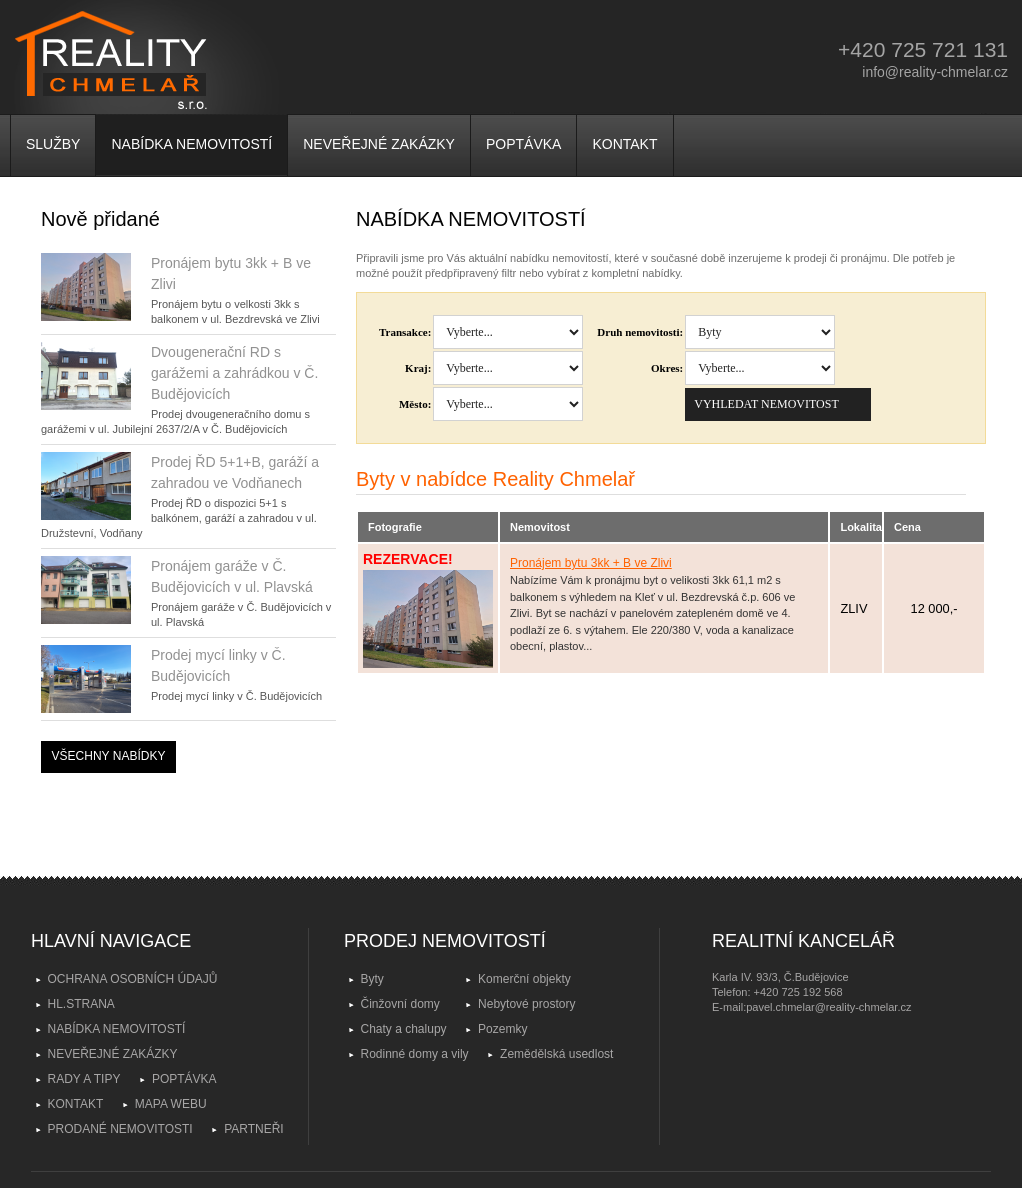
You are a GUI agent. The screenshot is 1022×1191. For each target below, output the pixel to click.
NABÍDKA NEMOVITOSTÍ (191, 144)
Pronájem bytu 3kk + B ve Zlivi (591, 563)
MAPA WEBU (171, 1104)
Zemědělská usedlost (556, 1054)
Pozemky (502, 1029)
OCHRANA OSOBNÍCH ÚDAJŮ (133, 979)
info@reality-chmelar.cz (935, 72)
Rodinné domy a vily (415, 1054)
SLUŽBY (53, 144)
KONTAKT (624, 144)
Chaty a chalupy (404, 1029)
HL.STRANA (81, 1004)
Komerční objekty (524, 979)
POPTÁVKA (523, 144)
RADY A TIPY (84, 1079)
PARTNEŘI (254, 1129)
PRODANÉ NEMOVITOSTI (120, 1129)
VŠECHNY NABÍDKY (109, 756)
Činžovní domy (400, 1004)
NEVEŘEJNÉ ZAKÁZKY (379, 144)
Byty (372, 979)
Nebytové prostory (526, 1004)
